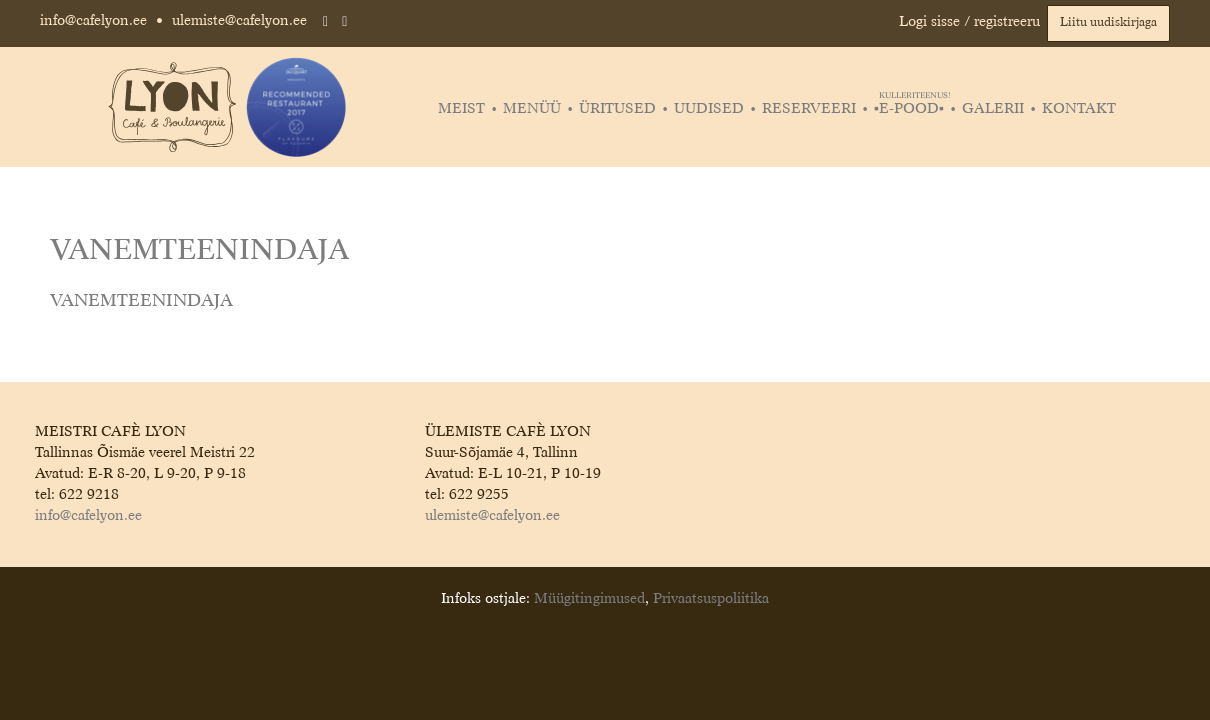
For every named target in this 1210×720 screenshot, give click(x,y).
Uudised (709, 109)
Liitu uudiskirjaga (1108, 23)
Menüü (532, 109)
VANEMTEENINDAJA (141, 301)
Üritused (617, 109)
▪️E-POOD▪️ (911, 109)
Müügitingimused (589, 599)
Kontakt (1079, 109)
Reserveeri (809, 109)
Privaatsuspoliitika (711, 599)
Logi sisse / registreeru (969, 22)
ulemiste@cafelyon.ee (239, 21)
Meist (461, 109)
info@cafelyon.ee (93, 21)
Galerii (993, 109)
